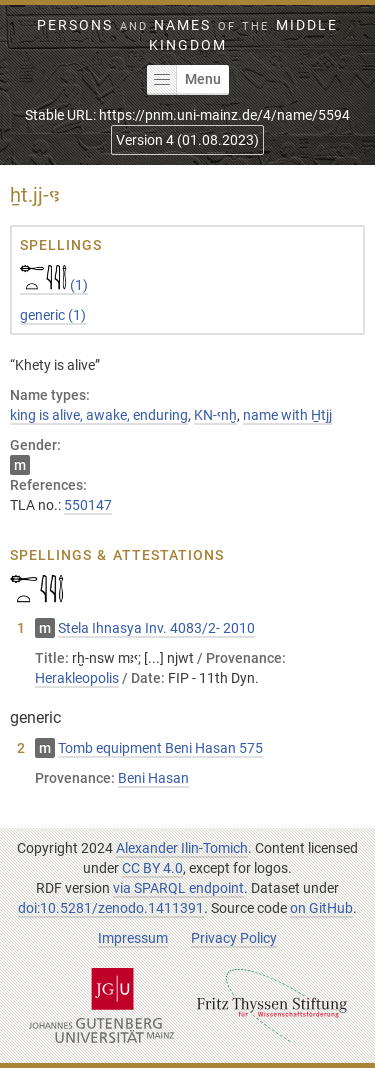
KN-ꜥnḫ (215, 415)
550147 (88, 505)
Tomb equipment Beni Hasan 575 (160, 748)
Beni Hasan (153, 778)
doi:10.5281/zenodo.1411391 (111, 908)
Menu (184, 80)
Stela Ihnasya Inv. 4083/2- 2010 (156, 628)
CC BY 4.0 (152, 868)
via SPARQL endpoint (178, 888)
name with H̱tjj (287, 415)
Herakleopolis (77, 678)
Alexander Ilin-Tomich (182, 848)
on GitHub (321, 908)
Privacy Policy (234, 938)
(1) (54, 285)
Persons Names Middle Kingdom (187, 35)
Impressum (133, 938)
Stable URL (187, 115)
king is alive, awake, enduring (99, 415)
